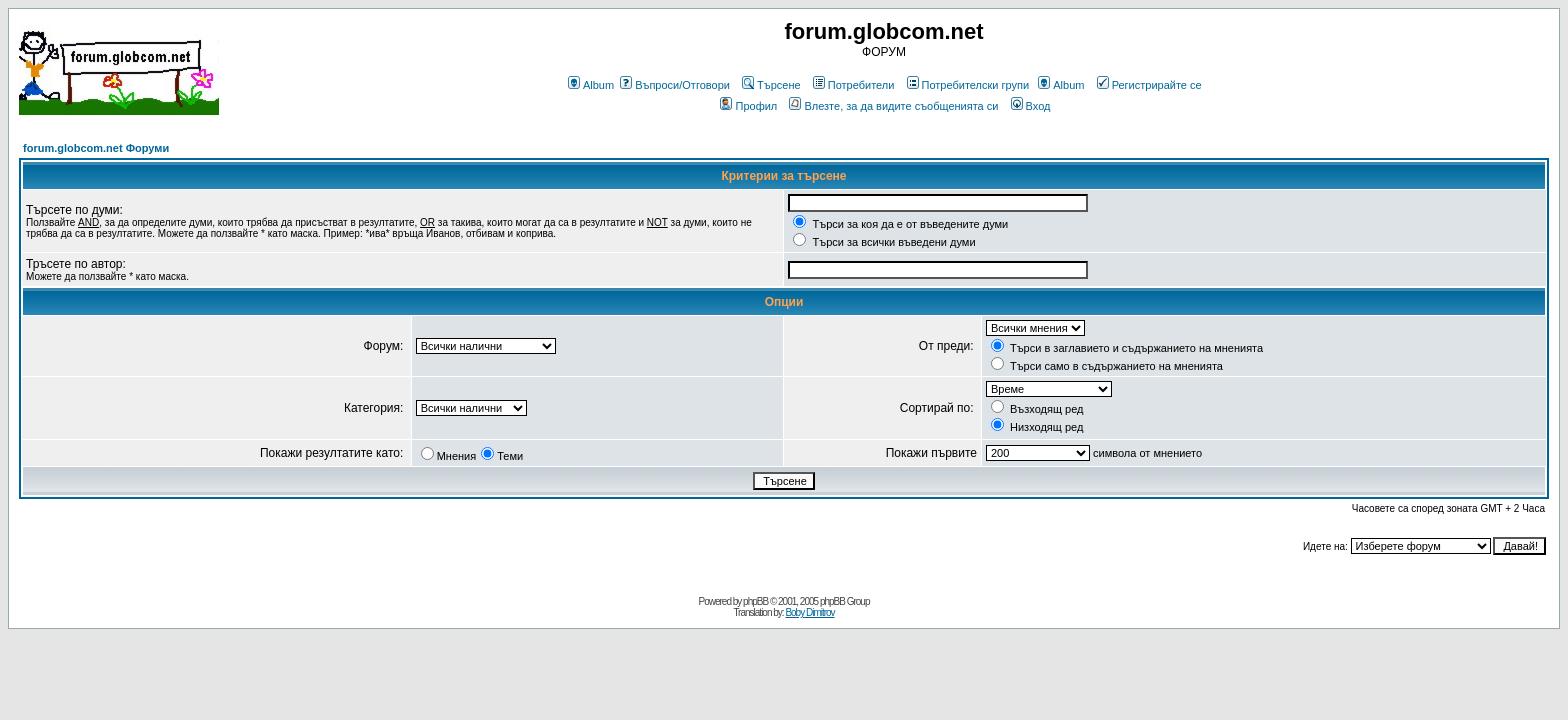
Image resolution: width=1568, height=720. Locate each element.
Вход (1031, 106)
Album (591, 85)
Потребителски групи (968, 85)
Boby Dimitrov (809, 612)
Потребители (854, 85)
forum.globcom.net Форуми (96, 148)
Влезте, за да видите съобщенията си (893, 106)
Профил (748, 106)
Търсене (771, 85)
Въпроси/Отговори (675, 85)
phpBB (755, 601)
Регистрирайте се (1149, 85)
